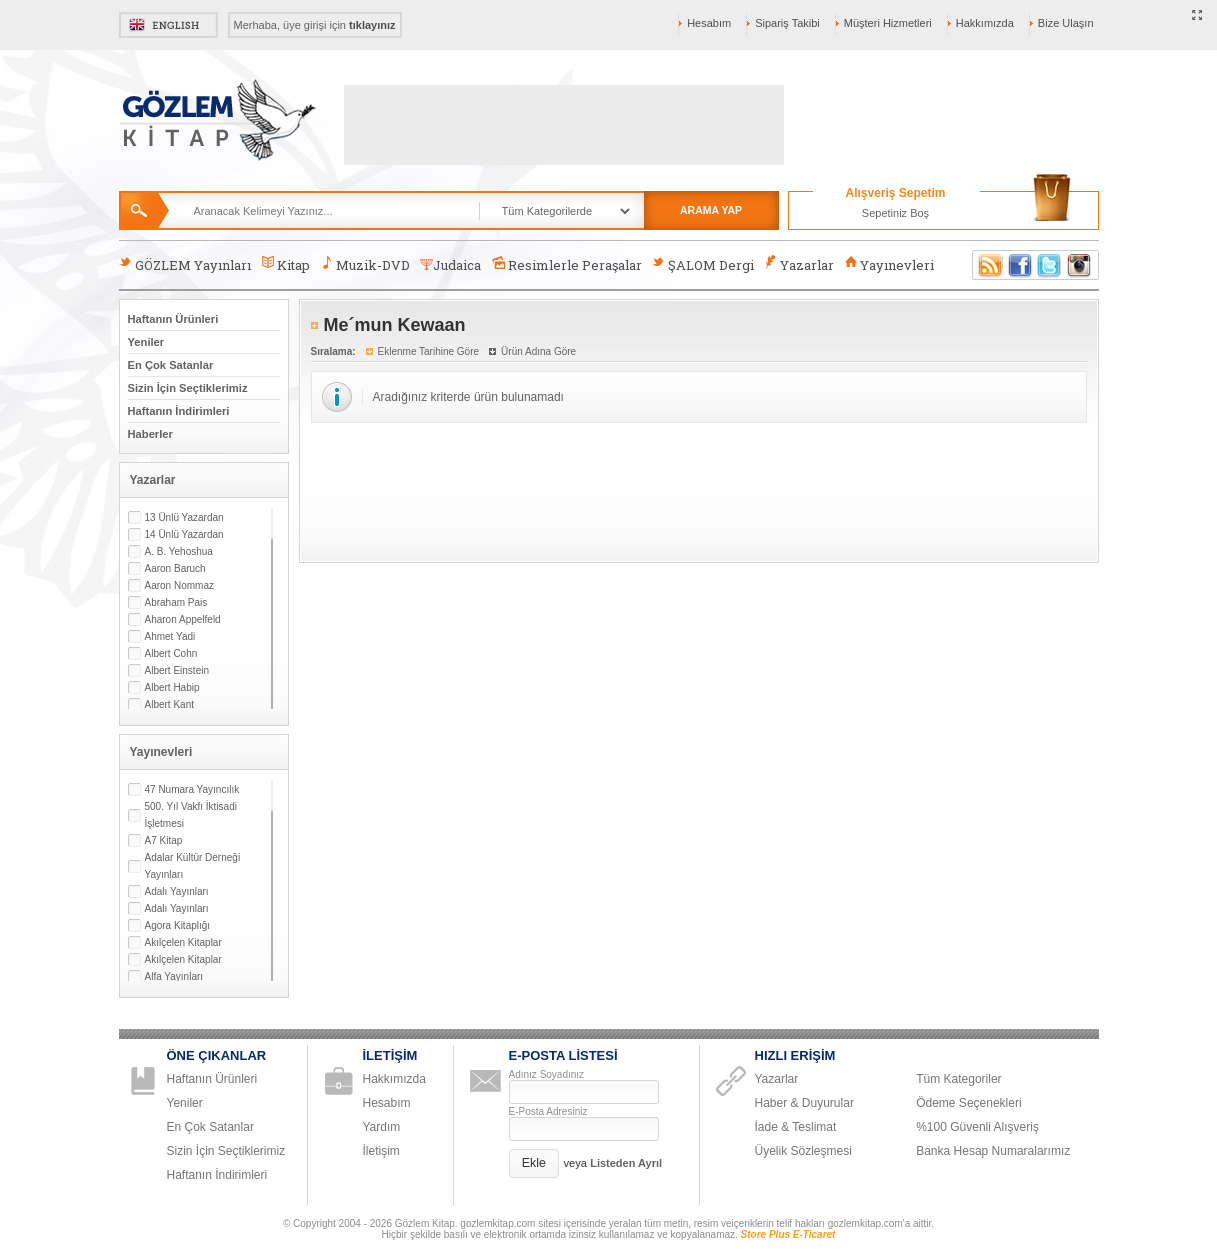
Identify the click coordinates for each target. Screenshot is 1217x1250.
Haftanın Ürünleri (173, 319)
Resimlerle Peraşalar (566, 264)
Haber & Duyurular (804, 1103)
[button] (534, 1163)
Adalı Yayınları (177, 891)
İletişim (381, 1151)
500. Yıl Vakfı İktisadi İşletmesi (191, 815)
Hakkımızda (985, 23)
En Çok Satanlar (171, 365)
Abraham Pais (176, 602)
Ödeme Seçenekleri (968, 1103)
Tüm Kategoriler (958, 1079)
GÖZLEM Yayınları (185, 264)
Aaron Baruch (175, 568)
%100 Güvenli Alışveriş (977, 1127)
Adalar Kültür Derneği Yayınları (193, 866)
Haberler (150, 434)
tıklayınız (372, 25)
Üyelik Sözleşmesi (803, 1151)
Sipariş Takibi (787, 23)
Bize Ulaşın (1066, 23)
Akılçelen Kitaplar (183, 942)
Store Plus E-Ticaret (788, 1234)
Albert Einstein (177, 670)
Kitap (285, 264)
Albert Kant (169, 704)
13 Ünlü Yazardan (184, 517)
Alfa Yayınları (174, 976)
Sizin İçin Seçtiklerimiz (188, 388)
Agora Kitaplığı (178, 925)
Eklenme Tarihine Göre (429, 351)
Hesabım (709, 23)
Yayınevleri (889, 264)
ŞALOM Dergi (703, 264)
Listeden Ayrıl (626, 1163)
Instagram (1080, 265)
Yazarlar (799, 264)
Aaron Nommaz (179, 585)
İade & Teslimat (796, 1127)
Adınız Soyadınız (547, 1074)
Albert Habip (172, 687)
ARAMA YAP (711, 210)
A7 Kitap (164, 840)
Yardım (382, 1127)
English (168, 25)
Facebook (1020, 265)
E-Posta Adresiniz (548, 1111)
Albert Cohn (171, 653)
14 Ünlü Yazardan (184, 534)
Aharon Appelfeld (183, 619)
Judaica (450, 265)
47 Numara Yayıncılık (192, 789)
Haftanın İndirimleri (179, 411)
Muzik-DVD (365, 264)
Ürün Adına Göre (538, 351)
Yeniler (146, 342)
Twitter (1050, 265)
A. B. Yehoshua (179, 551)
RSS (987, 265)
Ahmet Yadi (170, 636)
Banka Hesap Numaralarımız (993, 1151)
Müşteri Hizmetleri (888, 23)
